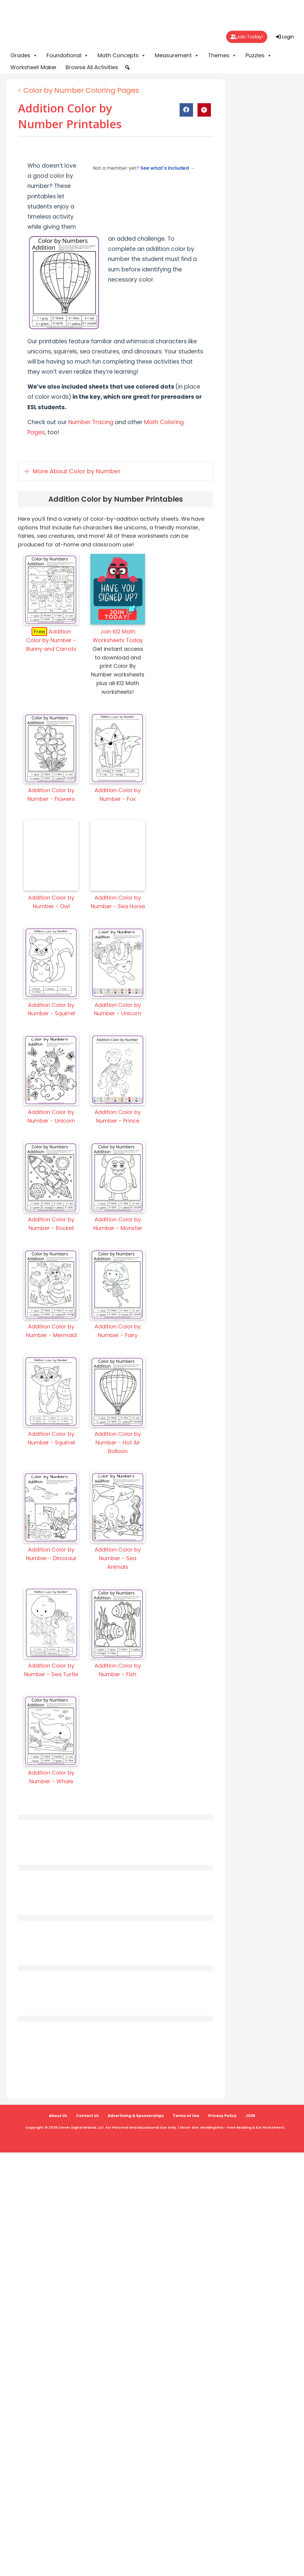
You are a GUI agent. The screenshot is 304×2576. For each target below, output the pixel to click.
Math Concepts (122, 55)
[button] (127, 67)
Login (285, 36)
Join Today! (246, 36)
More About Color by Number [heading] (77, 471)
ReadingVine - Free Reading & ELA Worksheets (242, 2127)
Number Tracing (90, 422)
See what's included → (167, 168)
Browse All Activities (92, 67)
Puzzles (259, 55)
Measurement (177, 55)
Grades (24, 55)
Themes (222, 55)
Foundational (68, 55)
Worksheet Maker (33, 67)
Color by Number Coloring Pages (81, 90)
